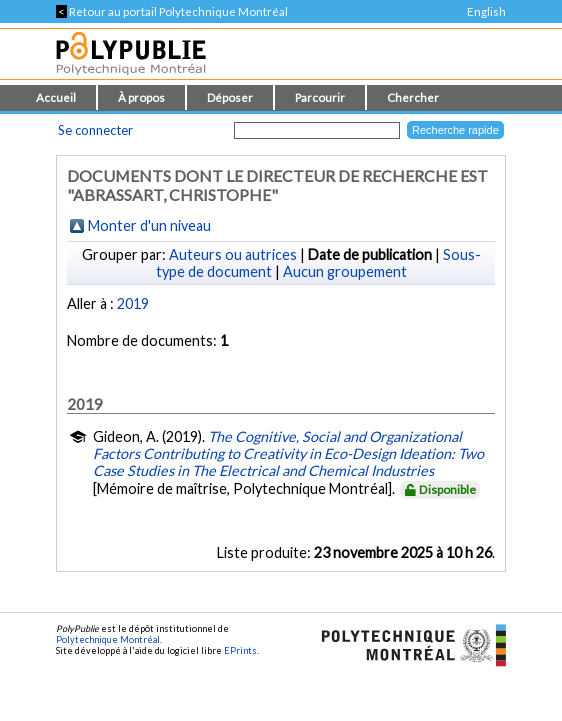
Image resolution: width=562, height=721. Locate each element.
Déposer (230, 97)
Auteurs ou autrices (233, 254)
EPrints (240, 650)
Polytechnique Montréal (108, 639)
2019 (133, 303)
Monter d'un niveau (149, 225)
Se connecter (95, 130)
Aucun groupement (345, 271)
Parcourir (320, 97)
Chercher (413, 97)
